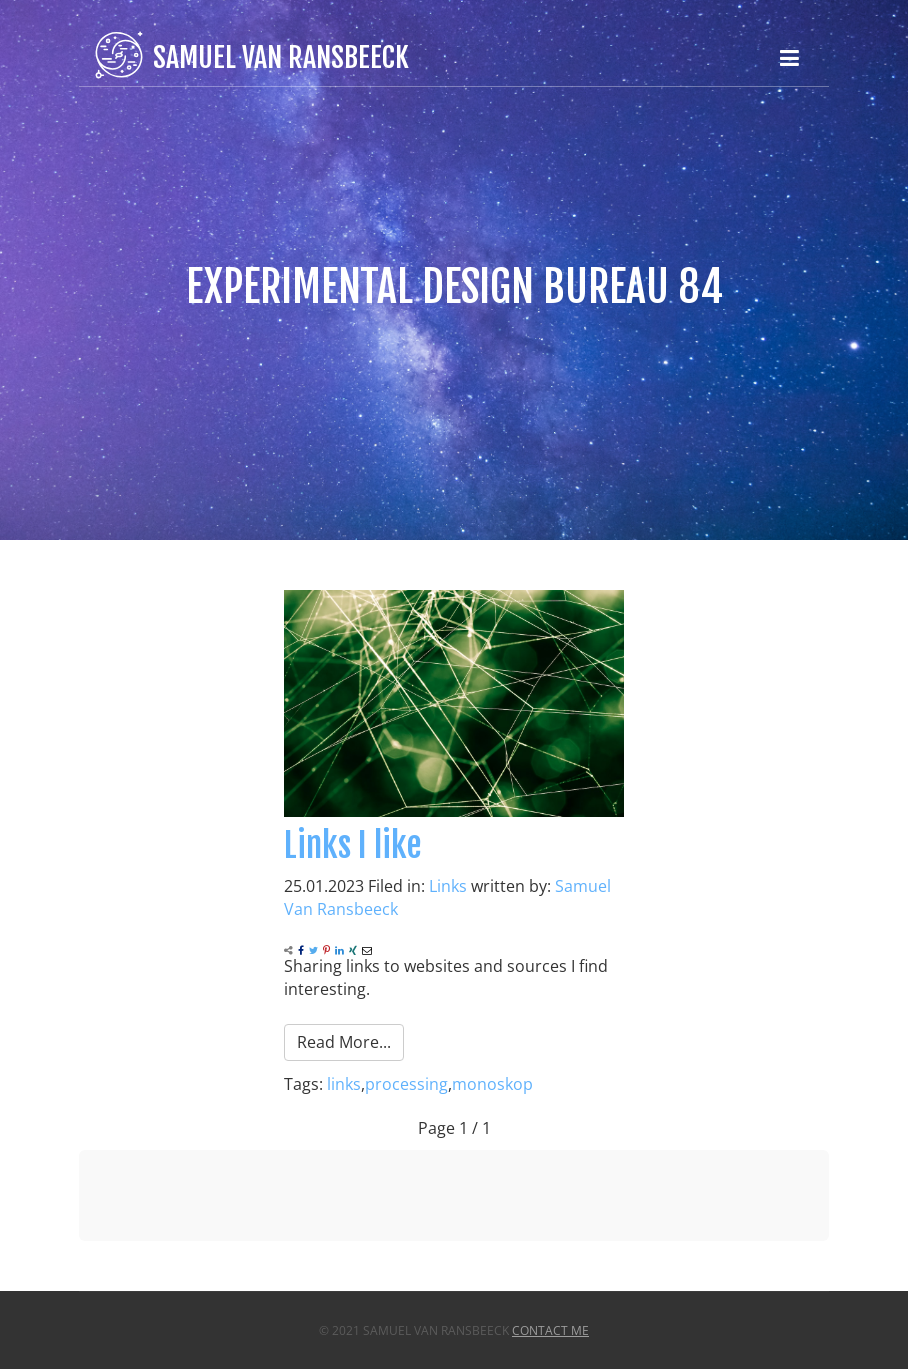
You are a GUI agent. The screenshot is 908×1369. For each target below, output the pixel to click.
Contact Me (550, 1330)
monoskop (492, 1084)
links (344, 1084)
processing (406, 1084)
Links (448, 886)
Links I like (353, 845)
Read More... (344, 1042)
